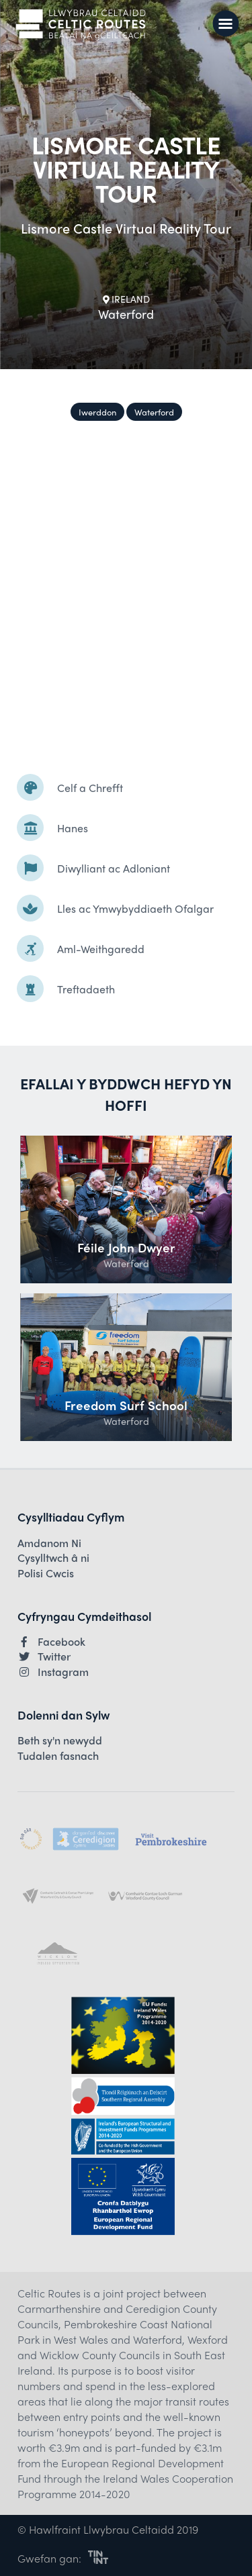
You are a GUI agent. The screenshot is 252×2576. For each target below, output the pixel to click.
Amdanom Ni (49, 1543)
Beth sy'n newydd (59, 1740)
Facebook (51, 1642)
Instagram (53, 1672)
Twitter (44, 1656)
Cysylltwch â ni (53, 1558)
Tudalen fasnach (58, 1756)
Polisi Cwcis (45, 1573)
